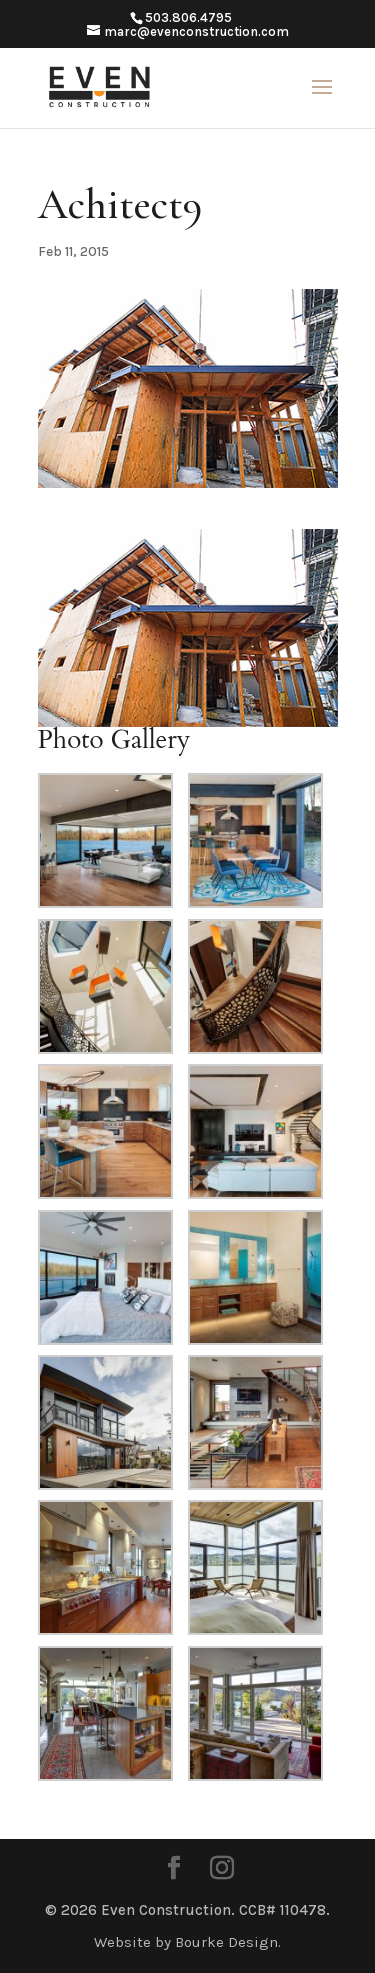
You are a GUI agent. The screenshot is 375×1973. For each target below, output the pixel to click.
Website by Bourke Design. (187, 1942)
